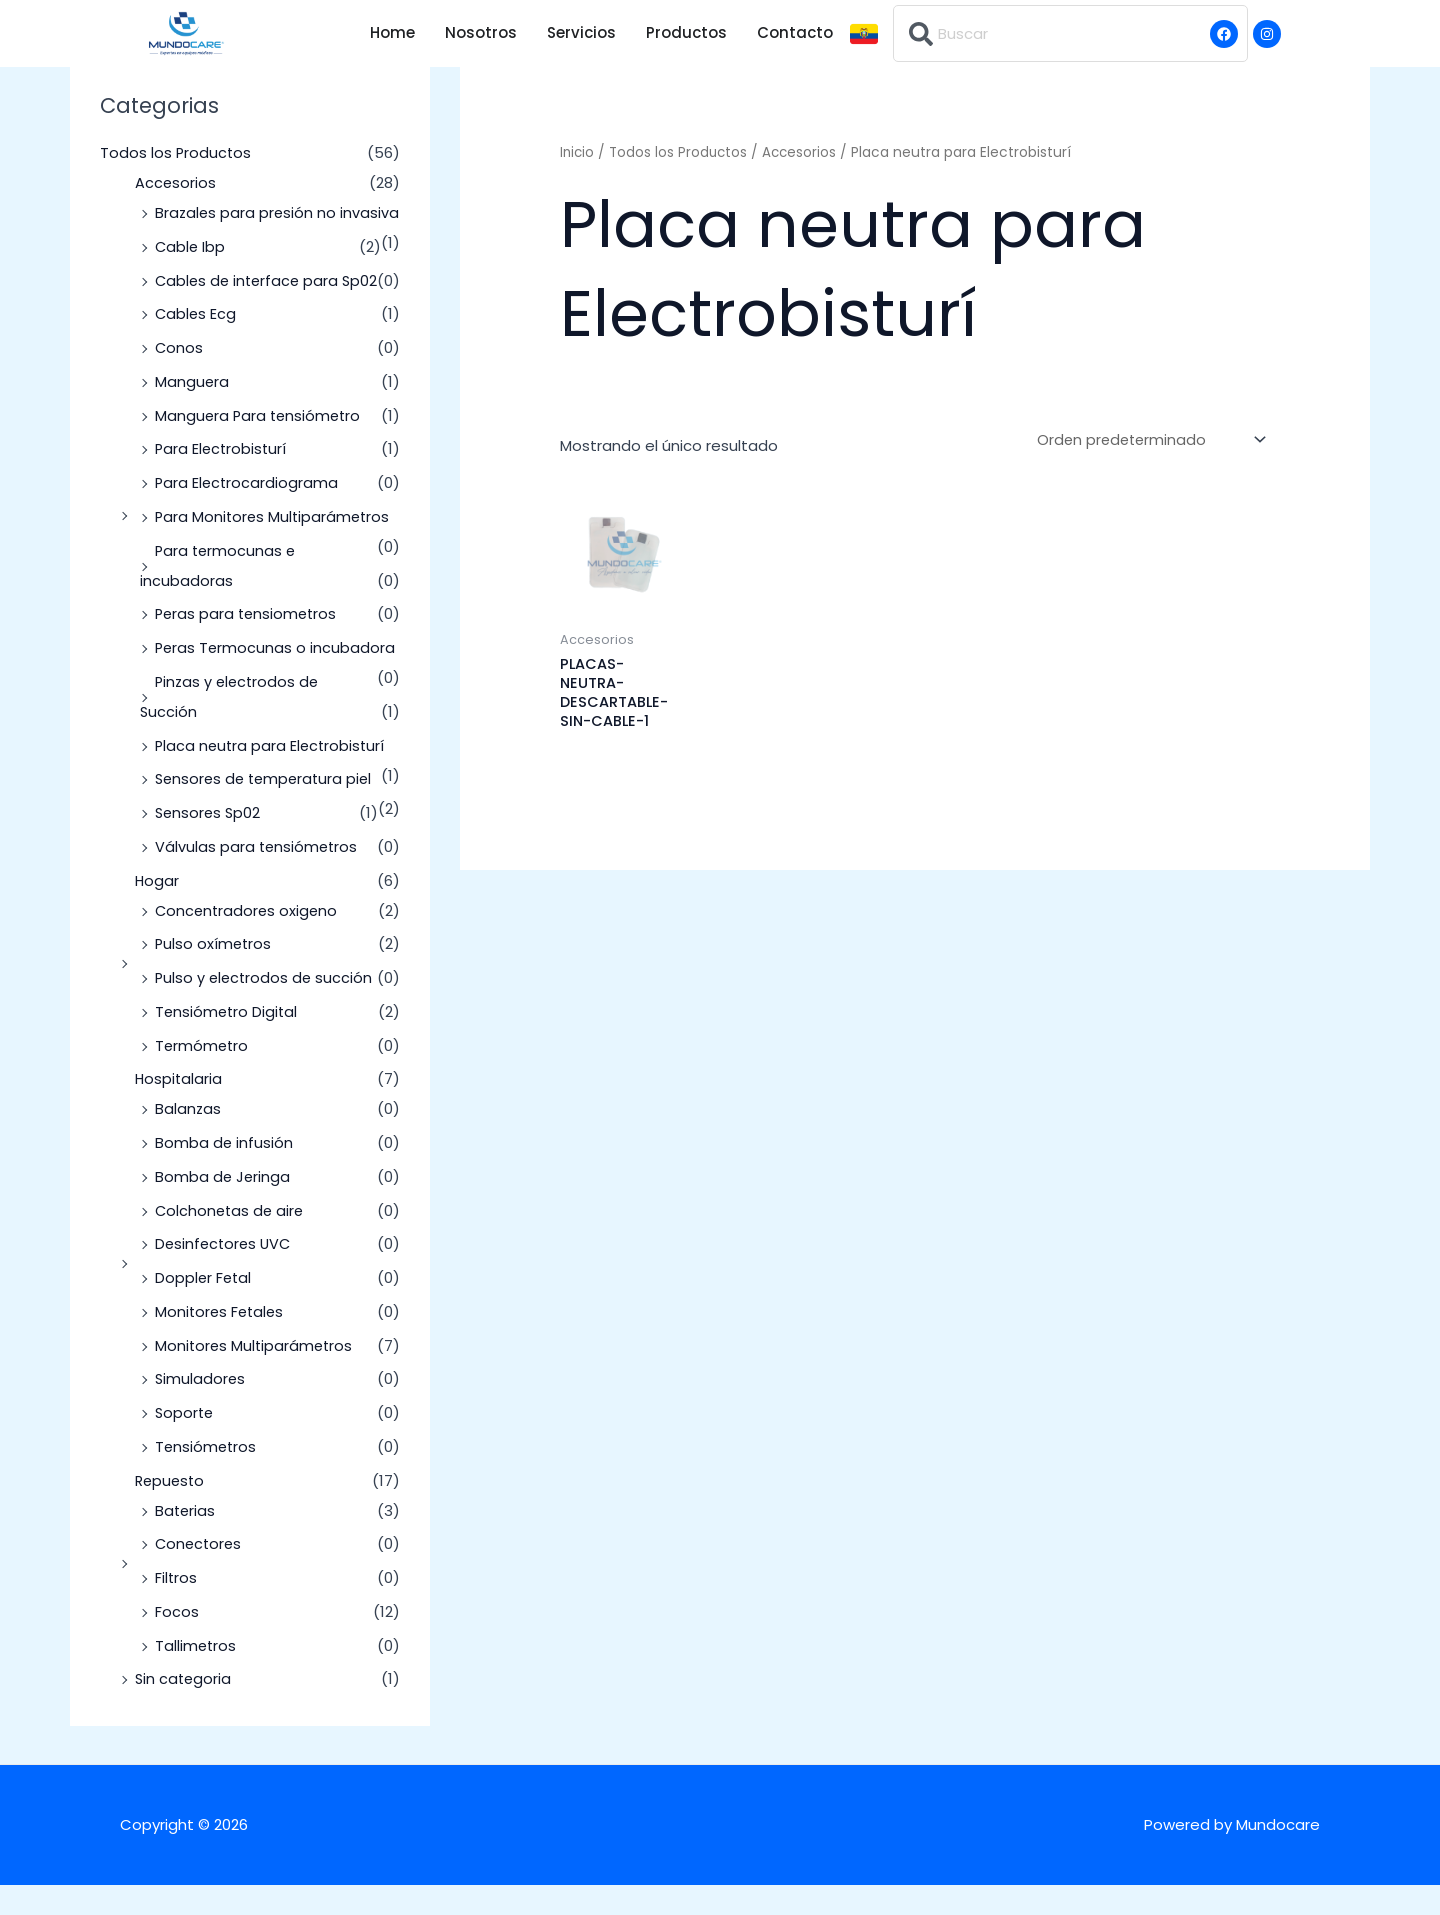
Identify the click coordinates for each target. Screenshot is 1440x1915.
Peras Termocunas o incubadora (276, 677)
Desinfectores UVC (225, 1273)
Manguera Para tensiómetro (260, 445)
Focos (177, 1641)
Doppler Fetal (204, 1307)
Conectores (200, 1573)
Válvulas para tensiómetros (258, 876)
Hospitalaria (179, 1108)
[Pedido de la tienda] (1148, 441)
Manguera (192, 411)
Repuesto (171, 1510)
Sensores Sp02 (209, 842)
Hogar (157, 910)
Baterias (186, 1540)
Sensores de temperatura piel (267, 808)
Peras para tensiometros (248, 643)
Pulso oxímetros (214, 973)
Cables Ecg (196, 343)
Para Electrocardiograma (248, 512)
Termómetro (203, 1075)
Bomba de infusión (224, 1172)
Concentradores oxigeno (248, 940)
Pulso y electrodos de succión (266, 1007)
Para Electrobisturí (222, 478)
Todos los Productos (176, 152)
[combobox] (1070, 33)
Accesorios (176, 182)
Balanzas (188, 1138)
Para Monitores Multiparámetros (275, 546)
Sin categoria (184, 1708)
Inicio (578, 152)
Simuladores (201, 1408)
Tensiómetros (207, 1476)
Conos (179, 377)
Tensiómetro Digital (228, 1041)
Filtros (176, 1607)
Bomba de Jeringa (223, 1206)
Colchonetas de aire (231, 1240)
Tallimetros (196, 1675)
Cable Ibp (191, 276)
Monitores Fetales (221, 1341)
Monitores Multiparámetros (256, 1375)
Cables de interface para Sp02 (269, 310)
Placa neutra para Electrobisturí (272, 775)
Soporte (185, 1442)
